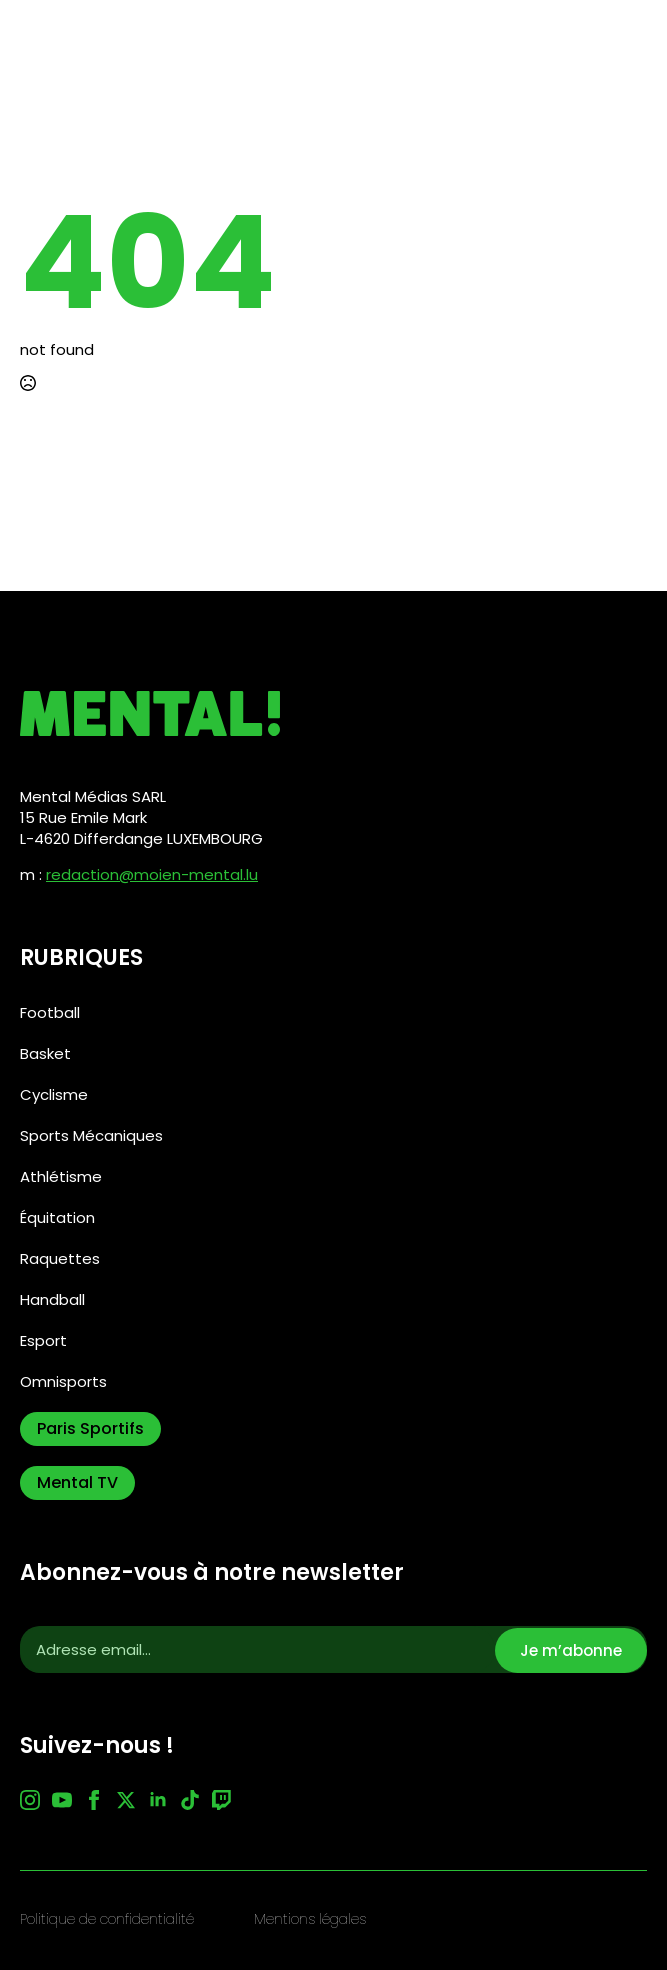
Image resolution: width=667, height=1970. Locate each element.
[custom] (190, 1800)
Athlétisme (61, 1176)
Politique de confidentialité (107, 1919)
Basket (45, 1053)
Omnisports (63, 1381)
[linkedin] (158, 1800)
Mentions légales (310, 1919)
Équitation (57, 1217)
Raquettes (60, 1258)
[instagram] (30, 1800)
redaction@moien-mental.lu (152, 874)
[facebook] (94, 1800)
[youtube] (62, 1800)
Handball (52, 1299)
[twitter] (126, 1800)
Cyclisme (54, 1094)
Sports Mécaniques (91, 1135)
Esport (43, 1340)
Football (50, 1012)
